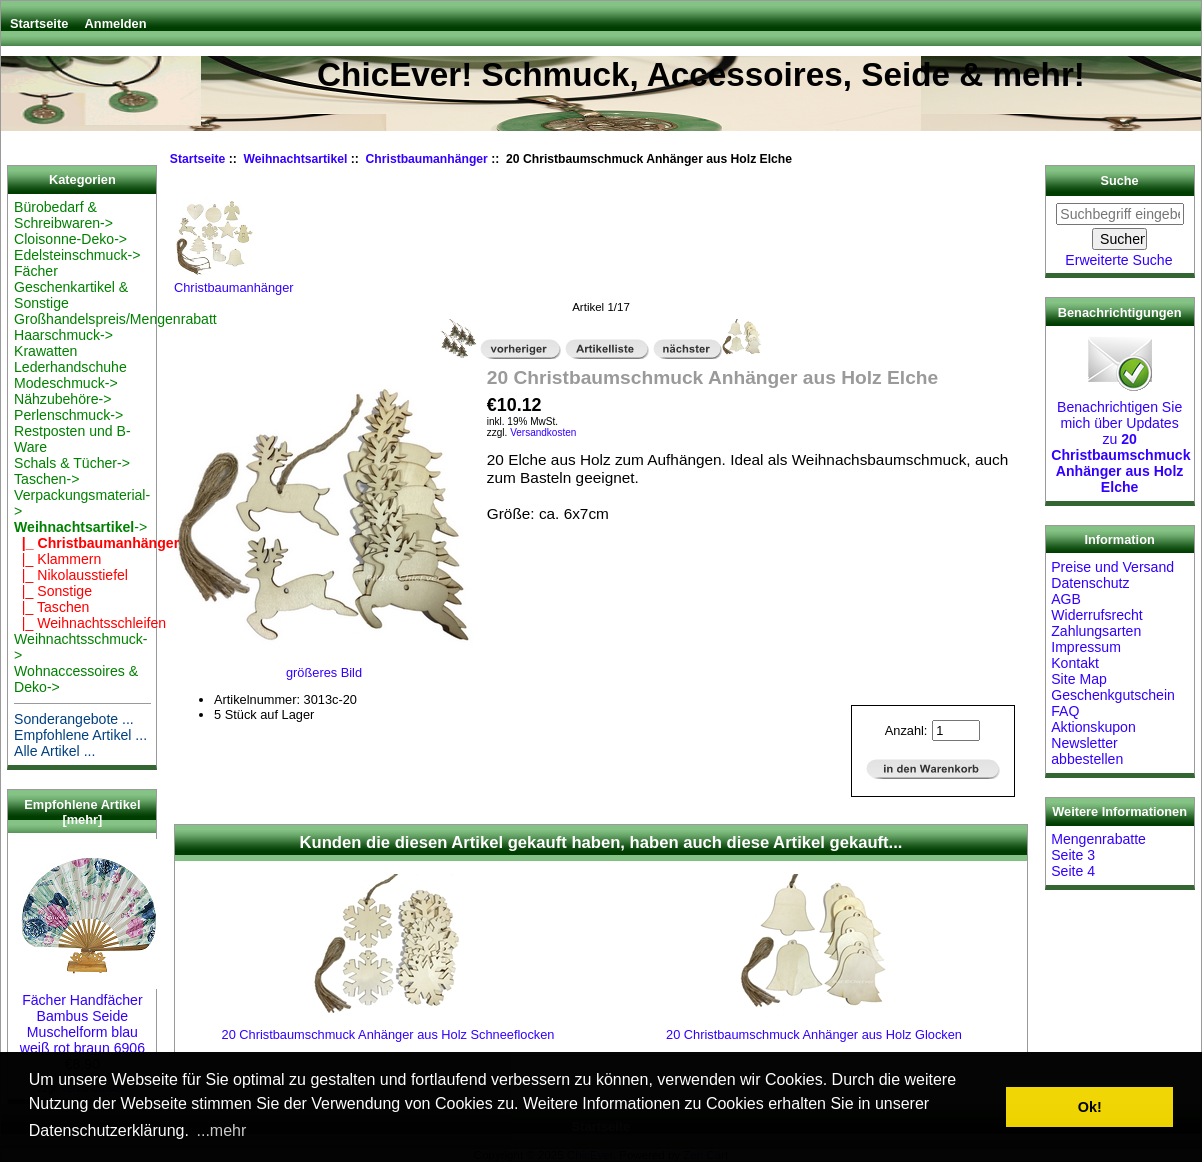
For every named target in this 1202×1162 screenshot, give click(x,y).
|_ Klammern (57, 559)
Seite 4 (1073, 871)
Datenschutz (1090, 583)
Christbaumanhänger (427, 159)
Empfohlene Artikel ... (80, 735)
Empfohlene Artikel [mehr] (82, 812)
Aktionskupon (1093, 727)
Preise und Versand (1112, 567)
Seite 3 (1073, 855)
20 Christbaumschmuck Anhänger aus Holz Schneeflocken (388, 1034)
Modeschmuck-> (66, 383)
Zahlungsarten (1096, 631)
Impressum (1086, 647)
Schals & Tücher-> (72, 463)
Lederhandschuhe (70, 367)
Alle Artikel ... (54, 751)
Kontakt (1075, 663)
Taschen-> (46, 479)
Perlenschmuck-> (68, 415)
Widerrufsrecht (1097, 615)
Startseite (39, 23)
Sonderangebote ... (74, 719)
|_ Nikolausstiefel (71, 575)
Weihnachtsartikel (296, 159)
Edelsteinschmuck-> (77, 255)
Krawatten (45, 351)
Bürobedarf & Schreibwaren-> (63, 215)
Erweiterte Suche (1118, 260)
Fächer (36, 271)
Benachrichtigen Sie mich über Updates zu (1120, 439)
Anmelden (116, 23)
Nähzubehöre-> (62, 399)
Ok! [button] (1090, 1107)
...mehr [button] (222, 1130)
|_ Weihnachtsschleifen (90, 623)
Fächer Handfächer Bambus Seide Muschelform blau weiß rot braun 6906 (89, 1016)
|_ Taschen (51, 607)
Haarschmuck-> (63, 335)
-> (80, 527)
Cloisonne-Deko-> (70, 239)
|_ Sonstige (53, 591)
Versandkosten (543, 432)
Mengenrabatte (1098, 839)
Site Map (1079, 679)
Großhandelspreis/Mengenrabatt (115, 319)
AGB (1066, 599)
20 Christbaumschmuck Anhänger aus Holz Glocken (814, 1034)
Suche (1120, 181)
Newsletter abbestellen (1087, 751)
